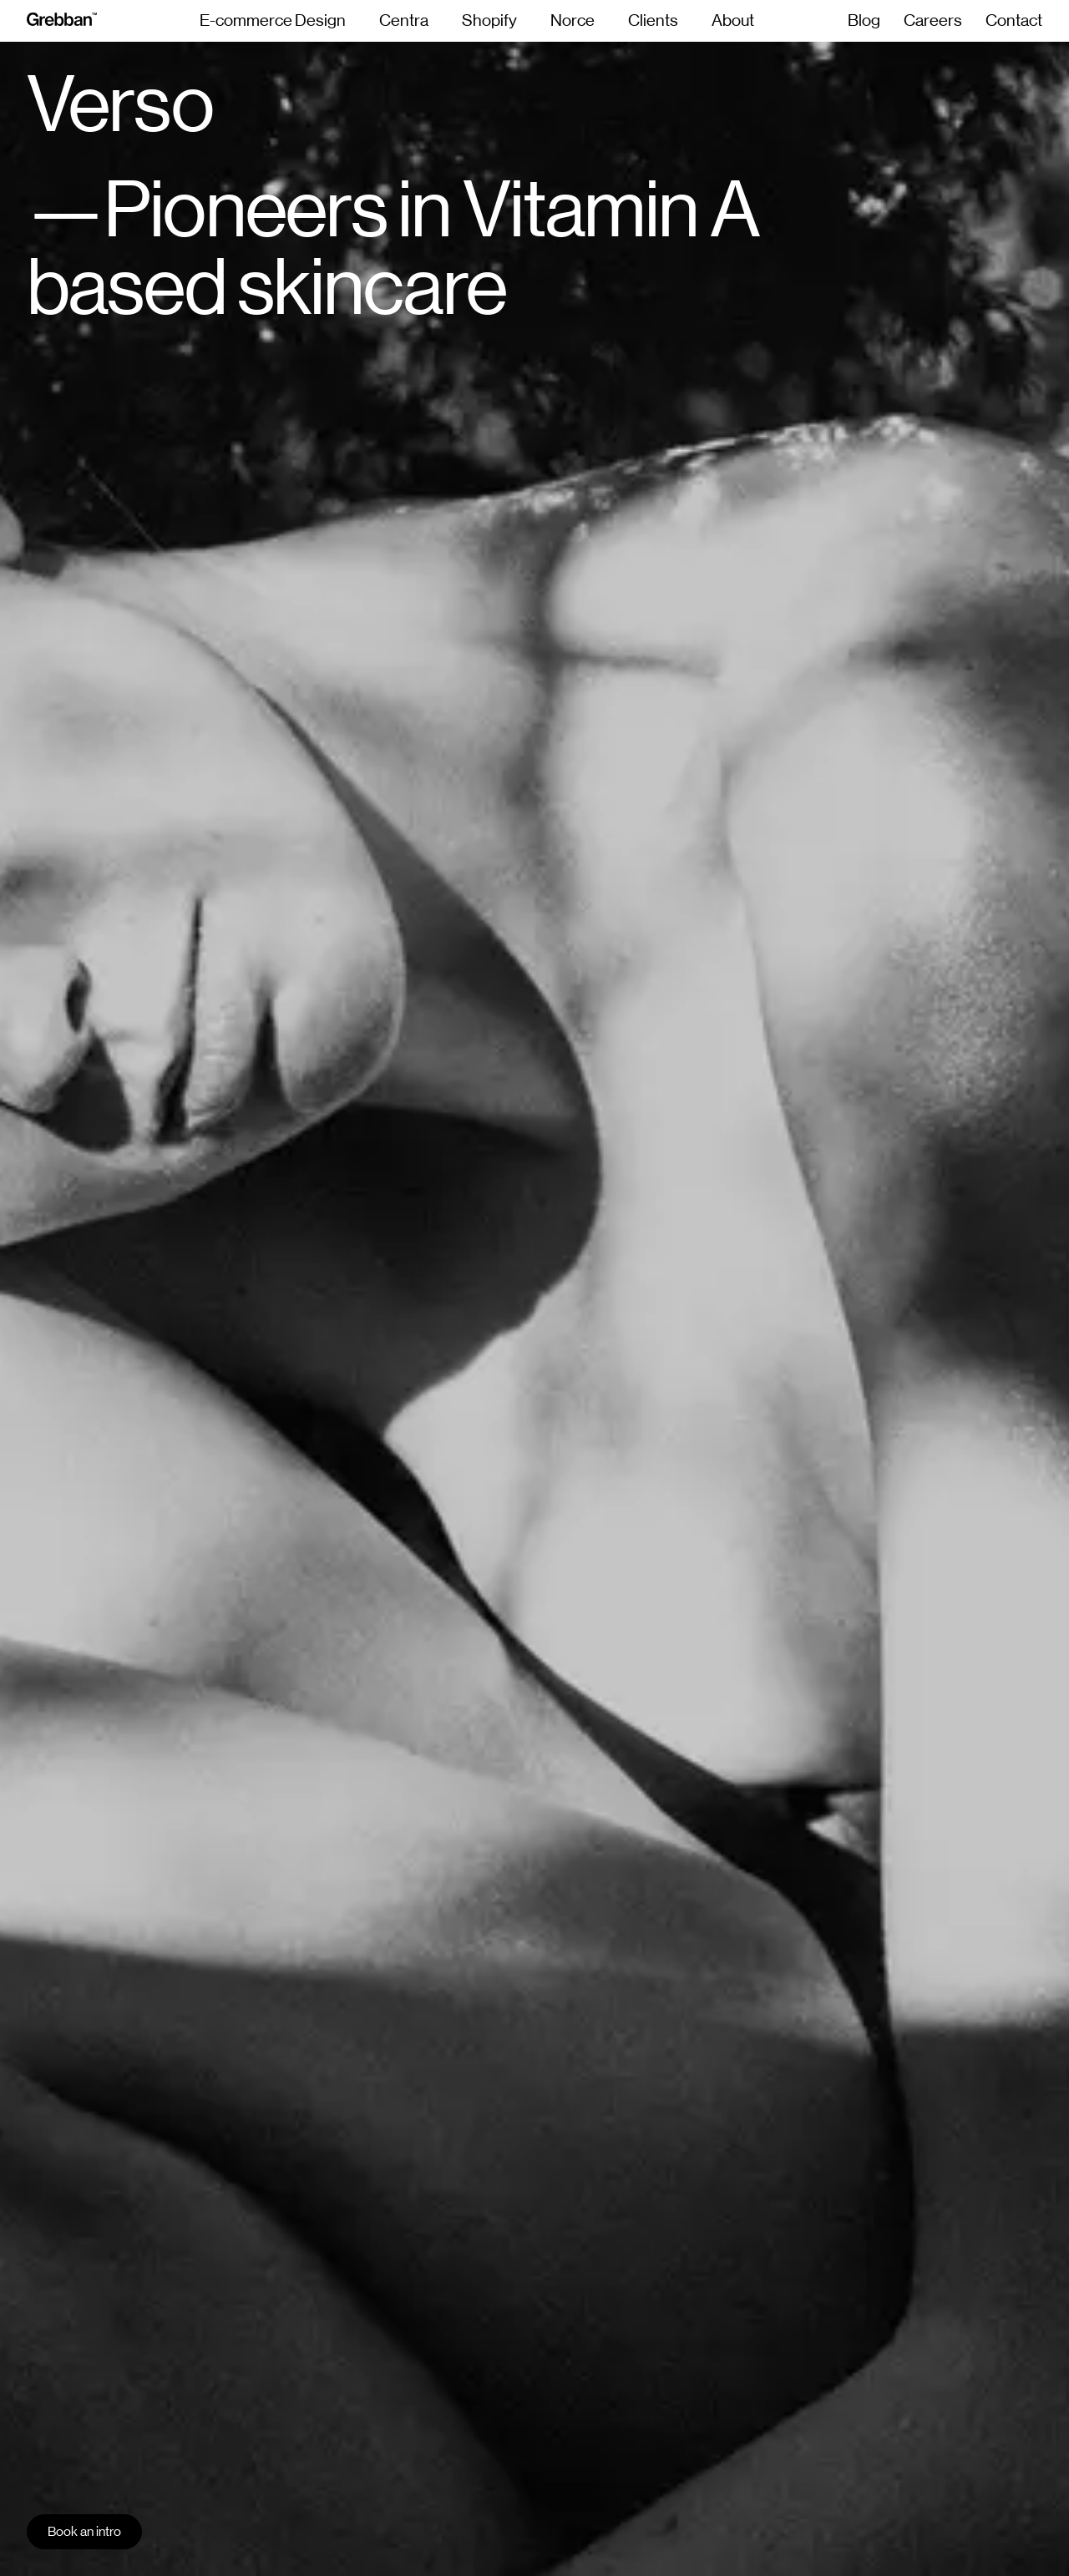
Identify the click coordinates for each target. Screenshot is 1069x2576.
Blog (864, 21)
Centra (403, 21)
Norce (572, 21)
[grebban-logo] (62, 21)
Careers (933, 21)
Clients (653, 21)
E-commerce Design (273, 21)
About (733, 21)
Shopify (489, 21)
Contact (1013, 21)
